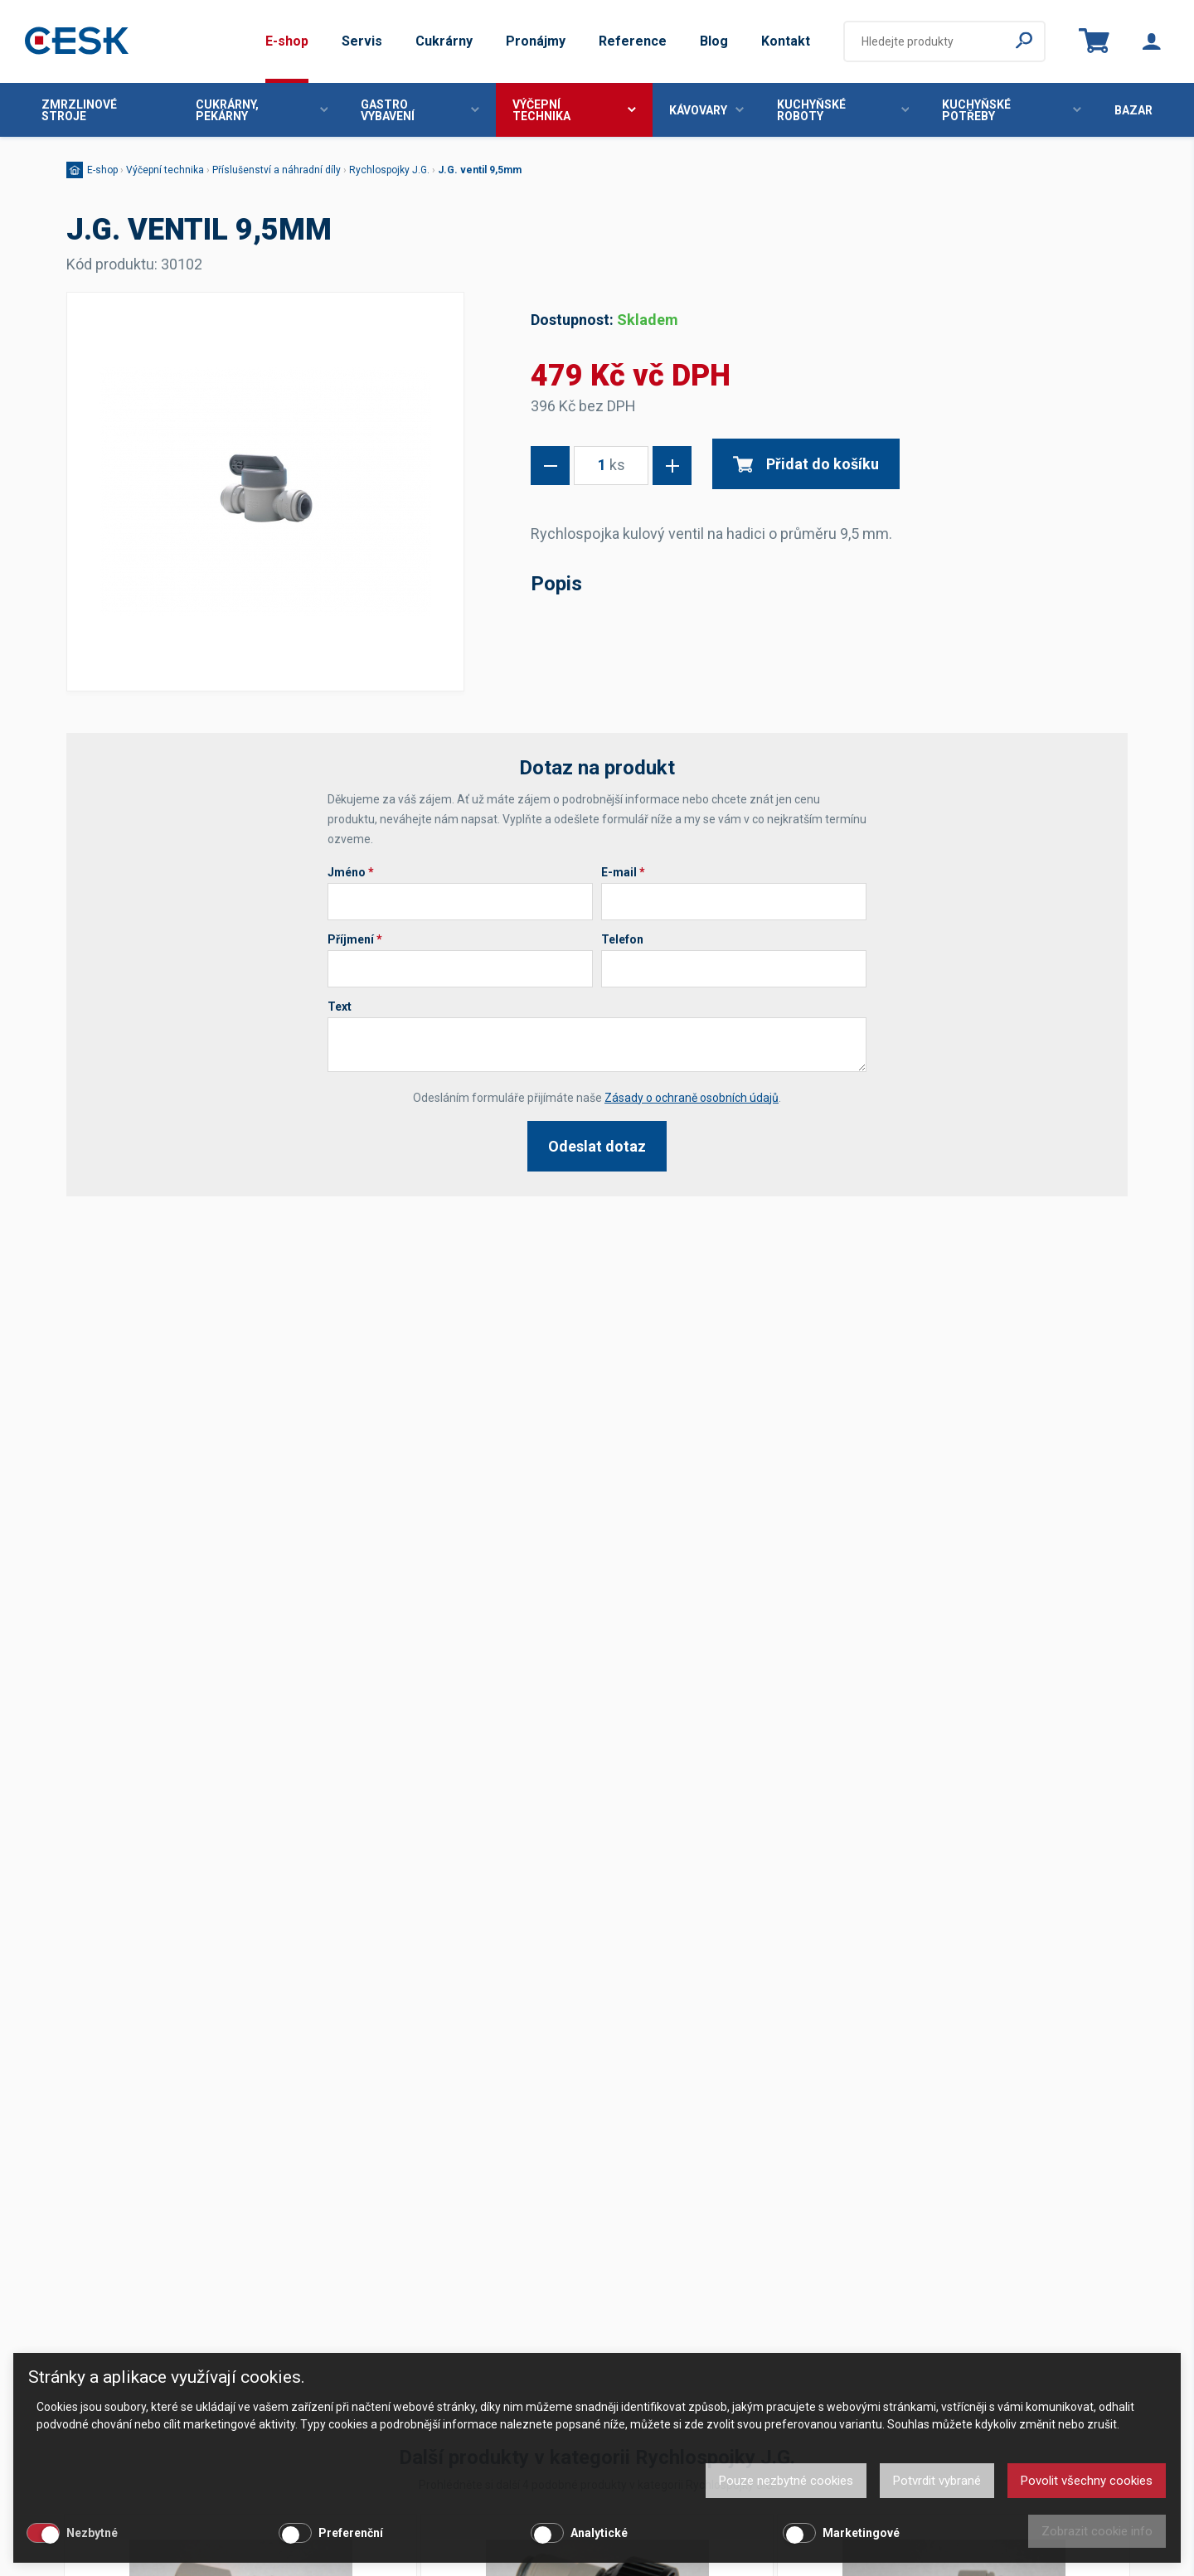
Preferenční (350, 2533)
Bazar (1133, 110)
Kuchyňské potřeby (1011, 110)
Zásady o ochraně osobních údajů (691, 1097)
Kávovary (706, 110)
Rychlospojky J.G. (389, 170)
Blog (714, 41)
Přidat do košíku (806, 464)
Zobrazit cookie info (1097, 2531)
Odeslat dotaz (597, 1146)
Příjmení (355, 939)
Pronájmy (535, 41)
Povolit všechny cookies (1087, 2480)
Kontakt (785, 41)
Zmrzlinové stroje (79, 110)
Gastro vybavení (420, 110)
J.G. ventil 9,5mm (480, 170)
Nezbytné (92, 2533)
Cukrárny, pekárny (262, 110)
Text (340, 1006)
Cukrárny (444, 41)
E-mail (623, 872)
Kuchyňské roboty (843, 110)
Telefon (622, 939)
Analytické (599, 2533)
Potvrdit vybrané (937, 2480)
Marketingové (861, 2533)
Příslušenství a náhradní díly (276, 170)
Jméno (351, 872)
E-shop (286, 41)
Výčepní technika (574, 110)
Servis (362, 41)
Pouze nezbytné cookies (786, 2480)
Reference (633, 41)
